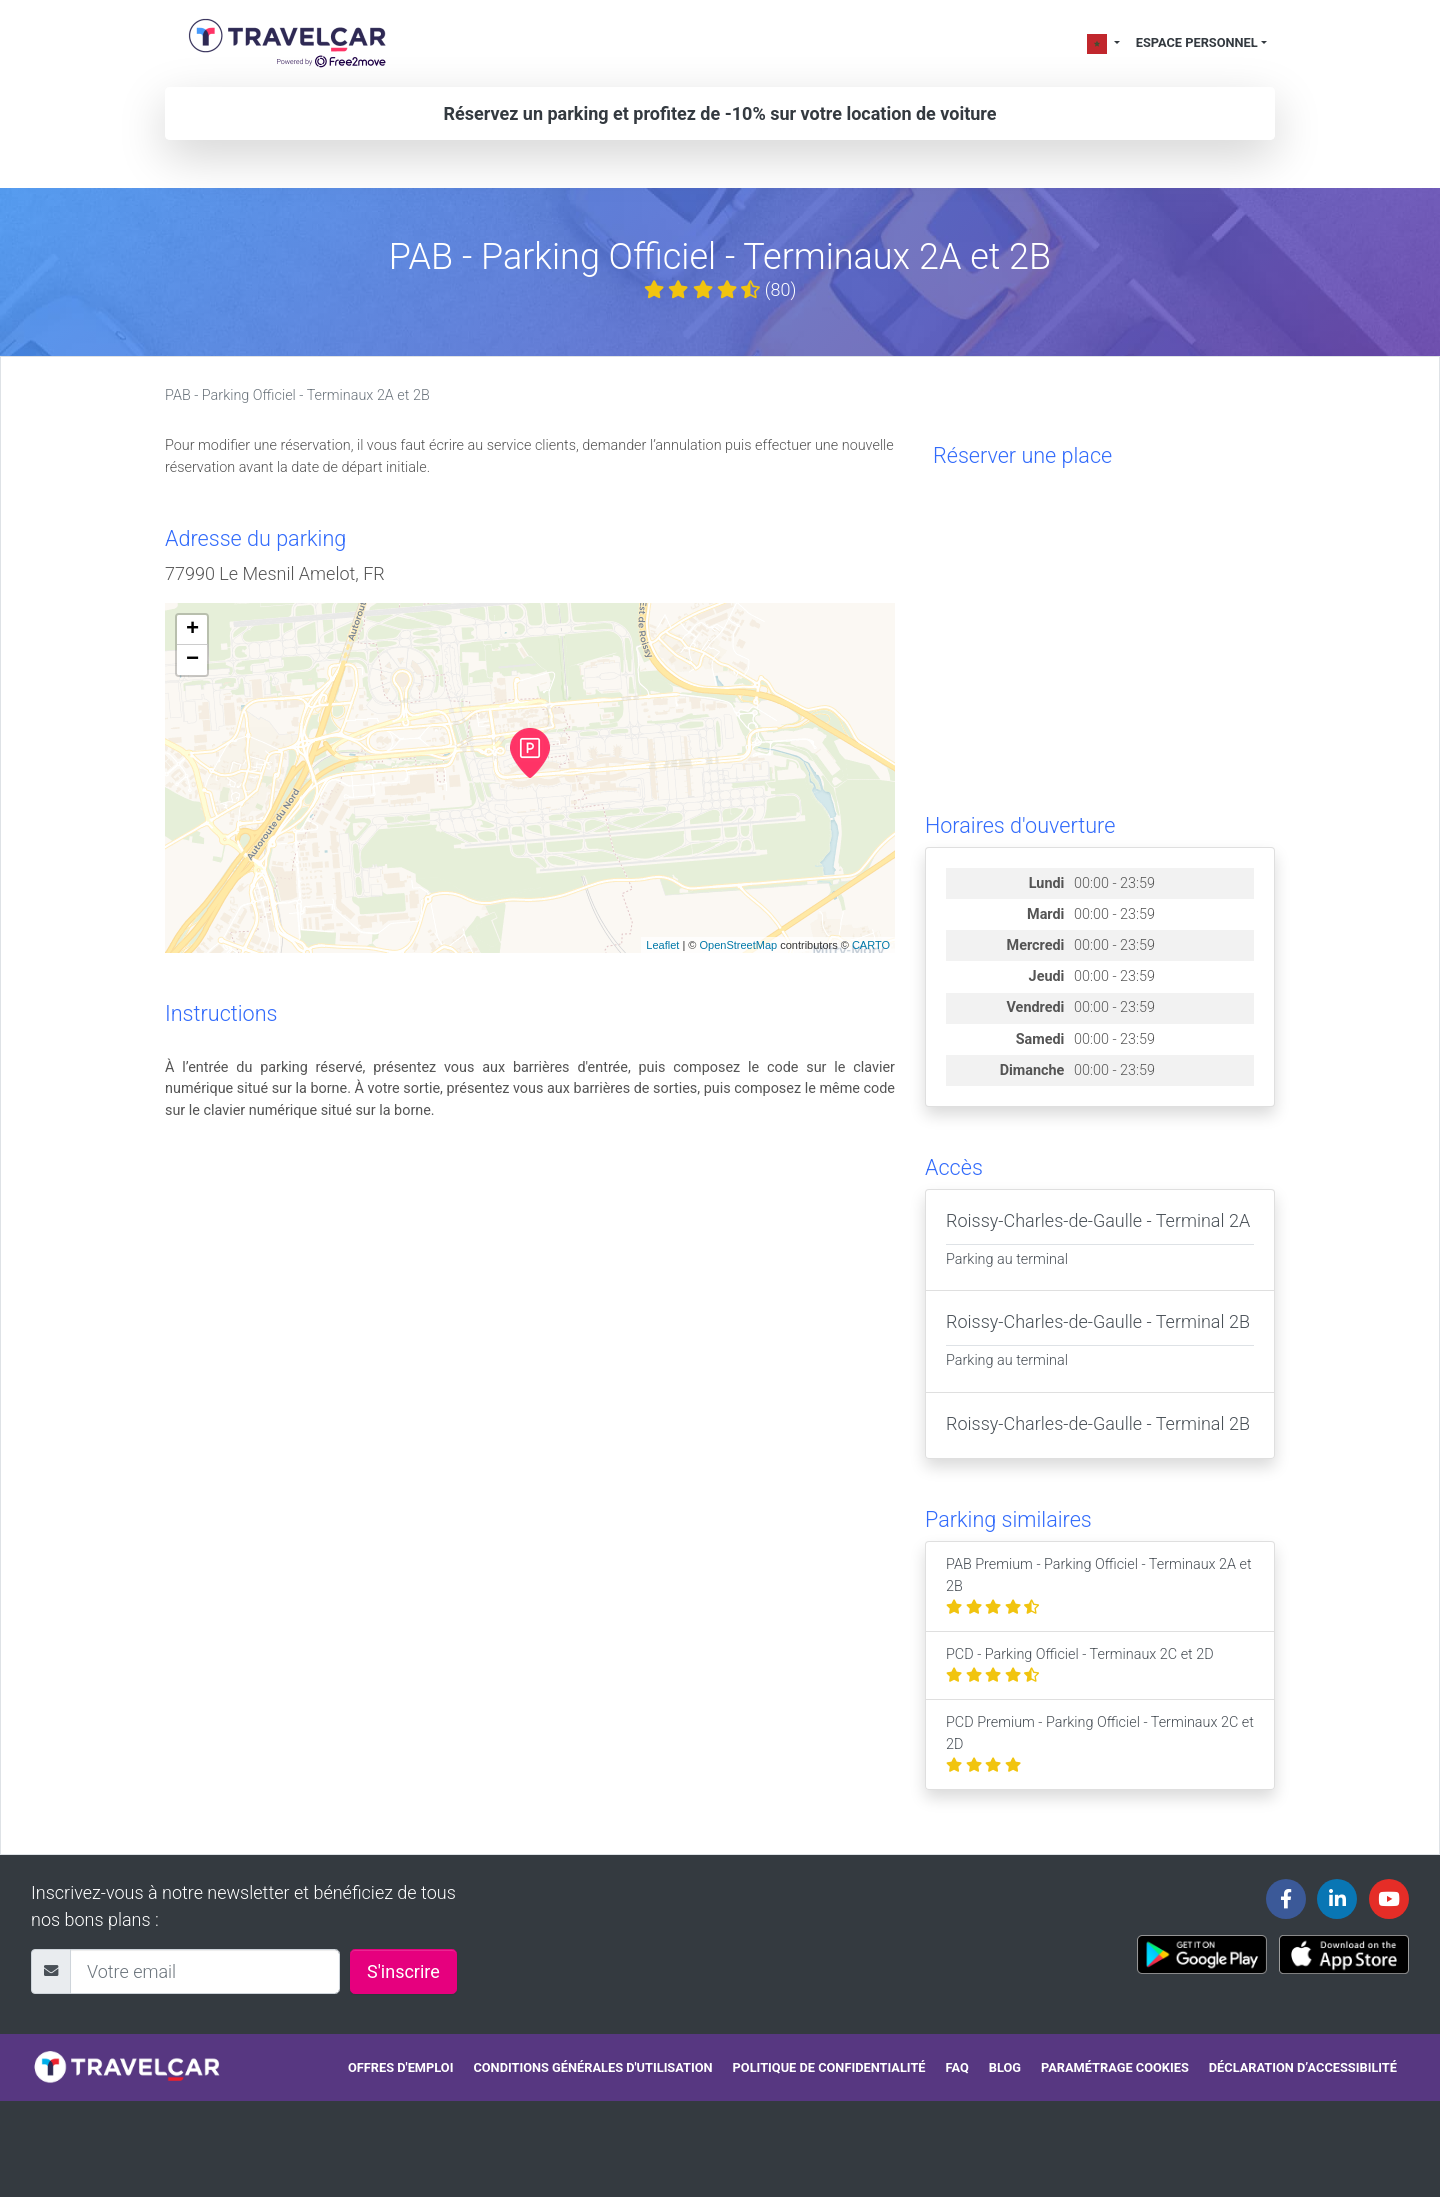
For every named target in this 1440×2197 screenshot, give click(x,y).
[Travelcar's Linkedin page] (1337, 1899)
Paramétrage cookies (1115, 2067)
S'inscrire (403, 1971)
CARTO (871, 945)
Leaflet (662, 945)
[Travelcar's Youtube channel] (1389, 1899)
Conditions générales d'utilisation (592, 2067)
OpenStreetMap (738, 945)
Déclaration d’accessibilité (1303, 2067)
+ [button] (192, 630)
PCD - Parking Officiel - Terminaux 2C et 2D (1080, 1665)
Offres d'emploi (400, 2067)
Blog (1005, 2067)
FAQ (957, 2067)
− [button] (192, 660)
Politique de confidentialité (829, 2067)
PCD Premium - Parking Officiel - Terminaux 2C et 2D (1100, 1744)
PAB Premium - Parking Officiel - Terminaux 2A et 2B (1099, 1586)
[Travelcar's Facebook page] (1286, 1899)
